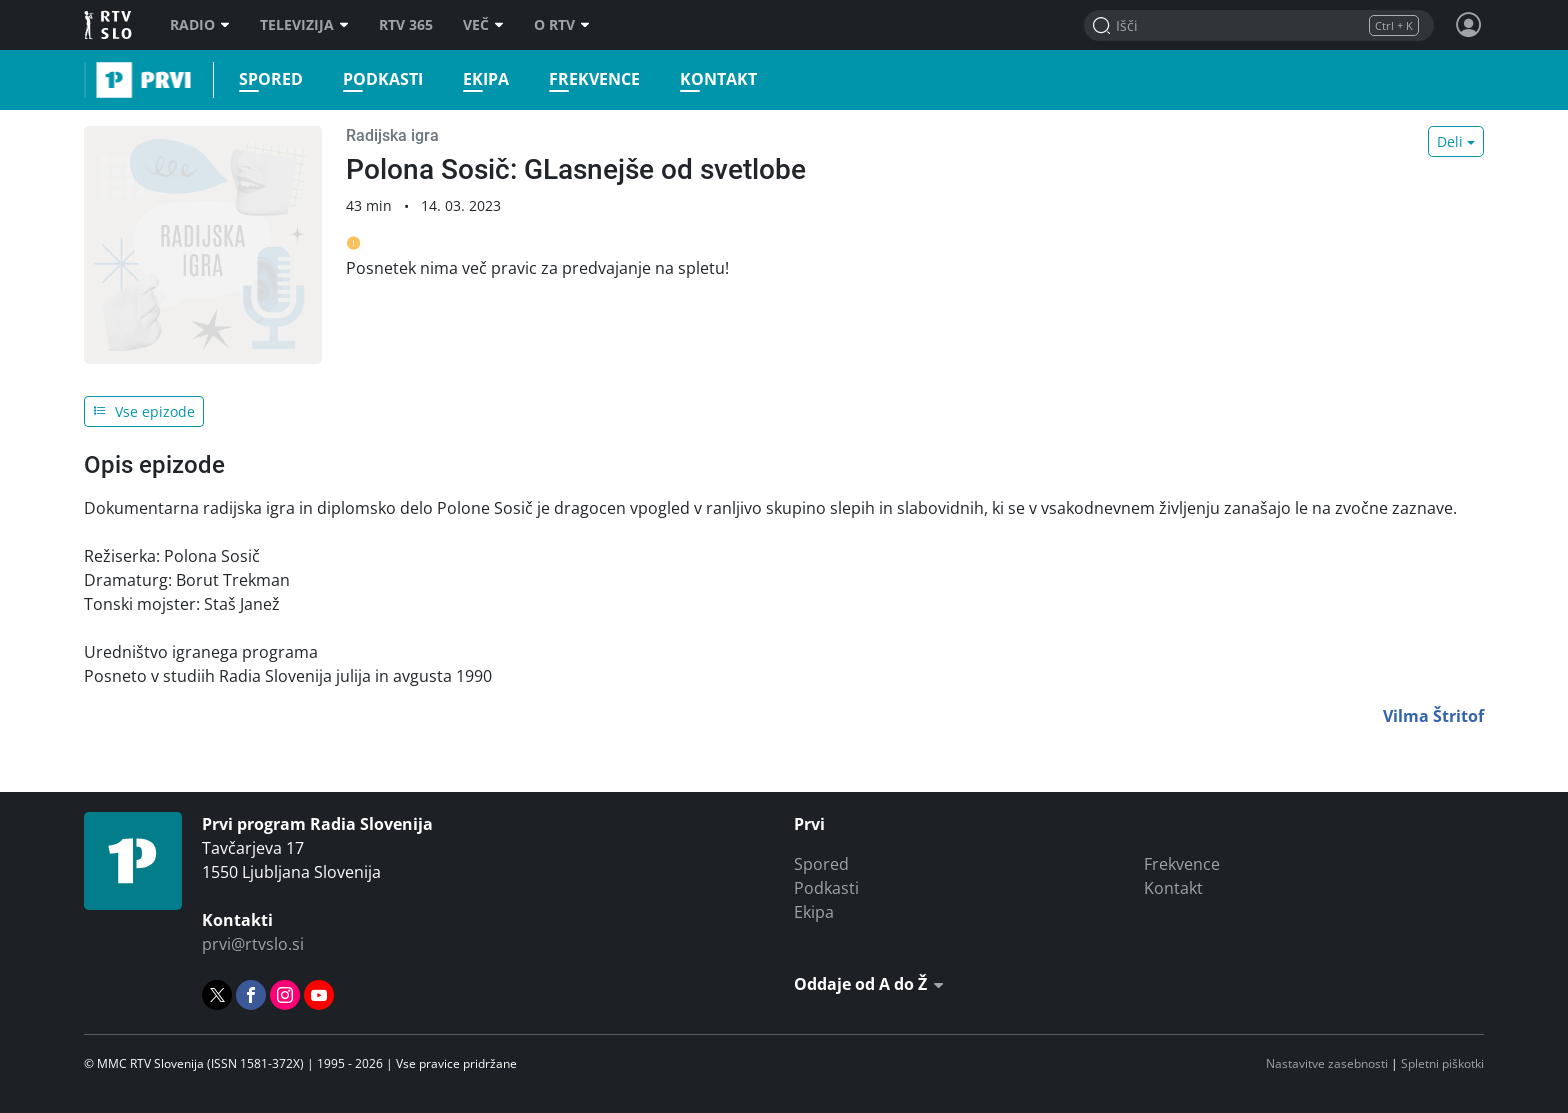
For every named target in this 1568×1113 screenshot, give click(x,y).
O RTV (562, 25)
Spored (265, 79)
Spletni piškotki (1442, 1063)
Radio (200, 25)
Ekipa (480, 79)
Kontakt (712, 79)
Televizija (304, 25)
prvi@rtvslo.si (253, 944)
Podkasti (377, 79)
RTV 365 (406, 25)
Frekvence (588, 79)
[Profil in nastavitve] (1469, 25)
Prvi (90, 80)
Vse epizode (144, 411)
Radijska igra (392, 135)
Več (483, 25)
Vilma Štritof (1433, 716)
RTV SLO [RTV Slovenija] (109, 25)
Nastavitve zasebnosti (1327, 1063)
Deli (1450, 141)
